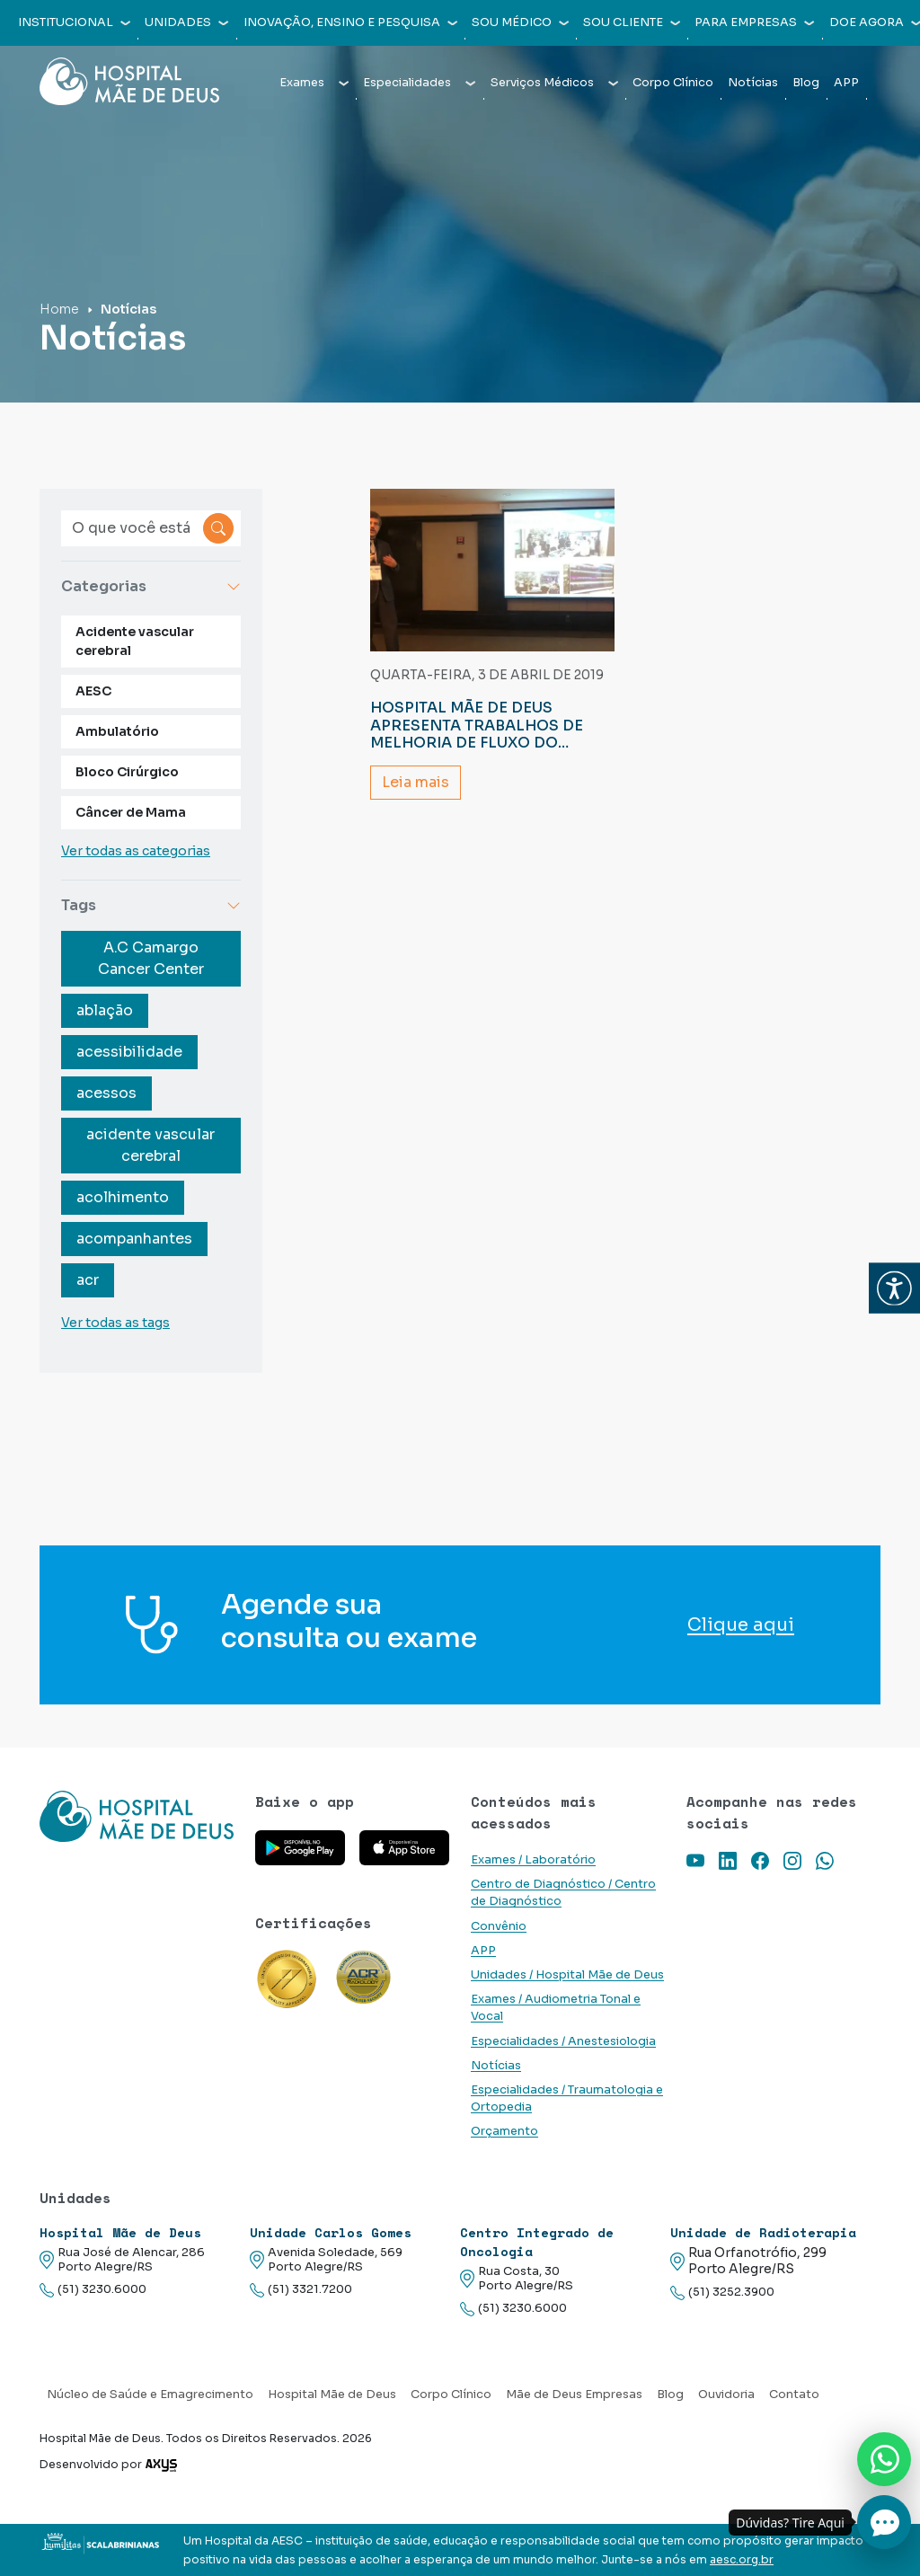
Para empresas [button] (754, 22)
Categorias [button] (151, 586)
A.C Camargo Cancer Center (151, 958)
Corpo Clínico (672, 82)
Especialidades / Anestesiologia (563, 2041)
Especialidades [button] (419, 82)
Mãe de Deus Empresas (574, 2394)
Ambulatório (117, 731)
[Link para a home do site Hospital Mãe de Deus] (137, 1816)
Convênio (498, 1926)
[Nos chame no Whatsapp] (884, 2459)
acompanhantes (134, 1238)
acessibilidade (129, 1051)
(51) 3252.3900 (722, 2292)
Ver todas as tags (115, 1323)
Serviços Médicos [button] (554, 82)
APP (846, 82)
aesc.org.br (742, 2560)
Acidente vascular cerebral (134, 641)
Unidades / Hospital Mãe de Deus (567, 1975)
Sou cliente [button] (631, 22)
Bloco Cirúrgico (127, 772)
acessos (106, 1093)
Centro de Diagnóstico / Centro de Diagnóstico (563, 1892)
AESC (93, 691)
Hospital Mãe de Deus (332, 2394)
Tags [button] (151, 905)
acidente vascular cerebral (150, 1145)
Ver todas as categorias (135, 851)
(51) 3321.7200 (301, 2289)
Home (59, 309)
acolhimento (122, 1197)
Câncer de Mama (130, 812)
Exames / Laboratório (533, 1860)
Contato (794, 2394)
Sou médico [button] (520, 22)
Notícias (753, 82)
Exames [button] (314, 82)
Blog (805, 82)
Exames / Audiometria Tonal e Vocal (556, 2007)
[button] (894, 1288)
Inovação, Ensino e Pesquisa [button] (350, 22)
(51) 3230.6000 (93, 2289)
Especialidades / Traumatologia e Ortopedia (567, 2098)
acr (87, 1279)
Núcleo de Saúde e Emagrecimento (150, 2394)
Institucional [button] (74, 22)
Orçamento (504, 2131)
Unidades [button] (186, 22)
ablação (104, 1010)
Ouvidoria (726, 2394)
